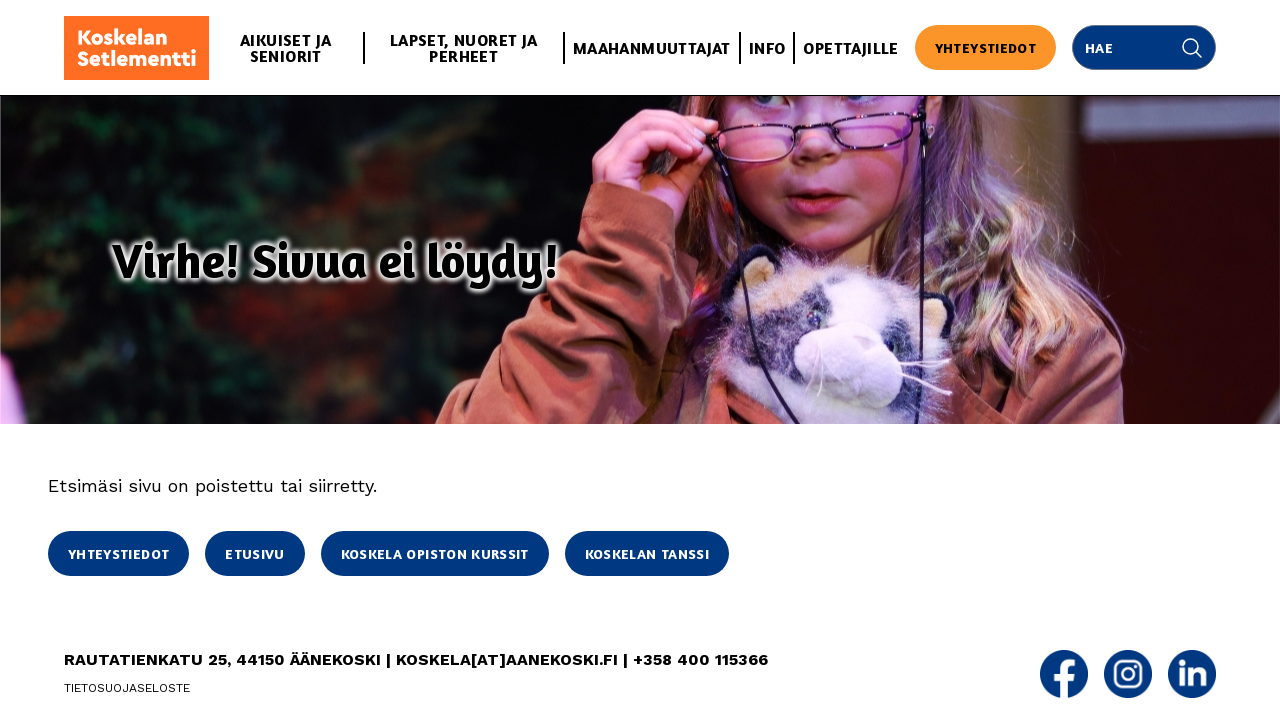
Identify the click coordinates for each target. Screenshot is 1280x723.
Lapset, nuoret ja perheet (464, 48)
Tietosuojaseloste (127, 688)
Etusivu (254, 553)
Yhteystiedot (985, 47)
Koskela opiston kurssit (435, 553)
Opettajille (850, 48)
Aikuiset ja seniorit (285, 48)
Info (767, 48)
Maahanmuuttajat (652, 48)
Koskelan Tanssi (647, 553)
